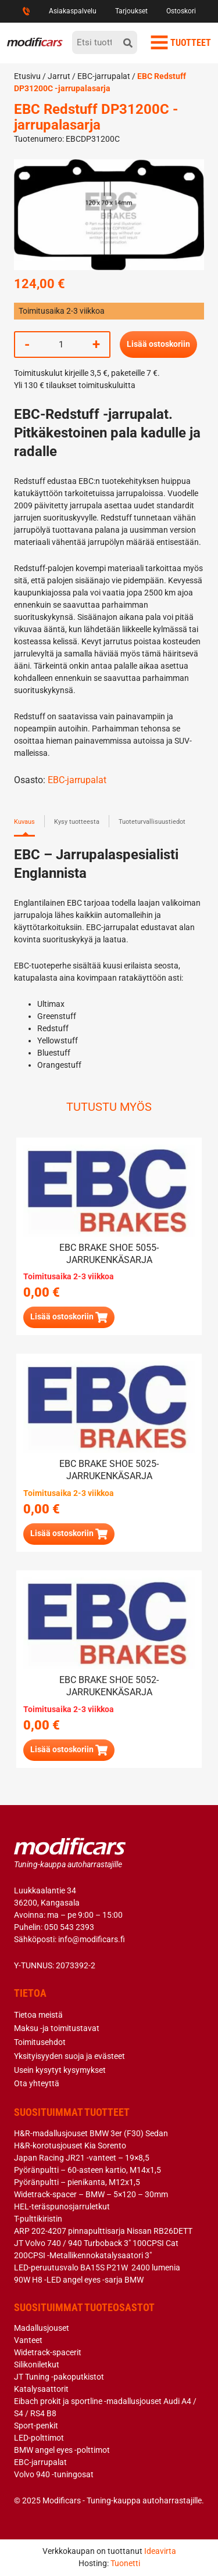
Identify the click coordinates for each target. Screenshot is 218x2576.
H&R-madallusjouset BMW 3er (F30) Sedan (91, 2133)
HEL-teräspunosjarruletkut (62, 2206)
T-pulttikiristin (38, 2218)
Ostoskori (181, 11)
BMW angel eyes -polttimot (62, 2450)
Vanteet (28, 2340)
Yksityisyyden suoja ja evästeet (69, 2056)
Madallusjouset (41, 2328)
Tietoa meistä (38, 2014)
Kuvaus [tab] (24, 822)
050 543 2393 (69, 1927)
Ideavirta (160, 2551)
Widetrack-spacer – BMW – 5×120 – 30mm (91, 2194)
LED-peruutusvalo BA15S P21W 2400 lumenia (97, 2267)
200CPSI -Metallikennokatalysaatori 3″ (83, 2255)
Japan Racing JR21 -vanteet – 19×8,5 (81, 2157)
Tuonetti (125, 2563)
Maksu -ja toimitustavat (56, 2028)
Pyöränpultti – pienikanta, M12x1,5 (77, 2182)
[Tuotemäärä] (61, 344)
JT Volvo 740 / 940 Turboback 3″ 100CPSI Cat (96, 2243)
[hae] (128, 42)
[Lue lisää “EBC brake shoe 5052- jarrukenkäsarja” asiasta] (69, 1750)
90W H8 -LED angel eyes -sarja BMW (79, 2279)
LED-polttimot (39, 2437)
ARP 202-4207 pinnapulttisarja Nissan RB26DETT (103, 2231)
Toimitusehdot (40, 2042)
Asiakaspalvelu (73, 11)
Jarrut (59, 76)
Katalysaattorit (41, 2389)
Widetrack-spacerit (47, 2352)
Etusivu (27, 76)
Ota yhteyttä (36, 2083)
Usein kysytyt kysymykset (60, 2070)
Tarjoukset (131, 11)
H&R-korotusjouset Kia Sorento (70, 2145)
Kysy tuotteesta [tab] (76, 822)
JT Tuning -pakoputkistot (59, 2376)
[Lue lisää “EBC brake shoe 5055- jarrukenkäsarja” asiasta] (69, 1317)
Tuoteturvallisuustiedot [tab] (152, 822)
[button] (69, 1534)
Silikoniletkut (36, 2364)
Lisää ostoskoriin (158, 344)
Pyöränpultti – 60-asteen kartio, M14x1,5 (87, 2170)
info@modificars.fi (91, 1939)
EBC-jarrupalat (103, 76)
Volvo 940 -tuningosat (54, 2474)
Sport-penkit (36, 2425)
